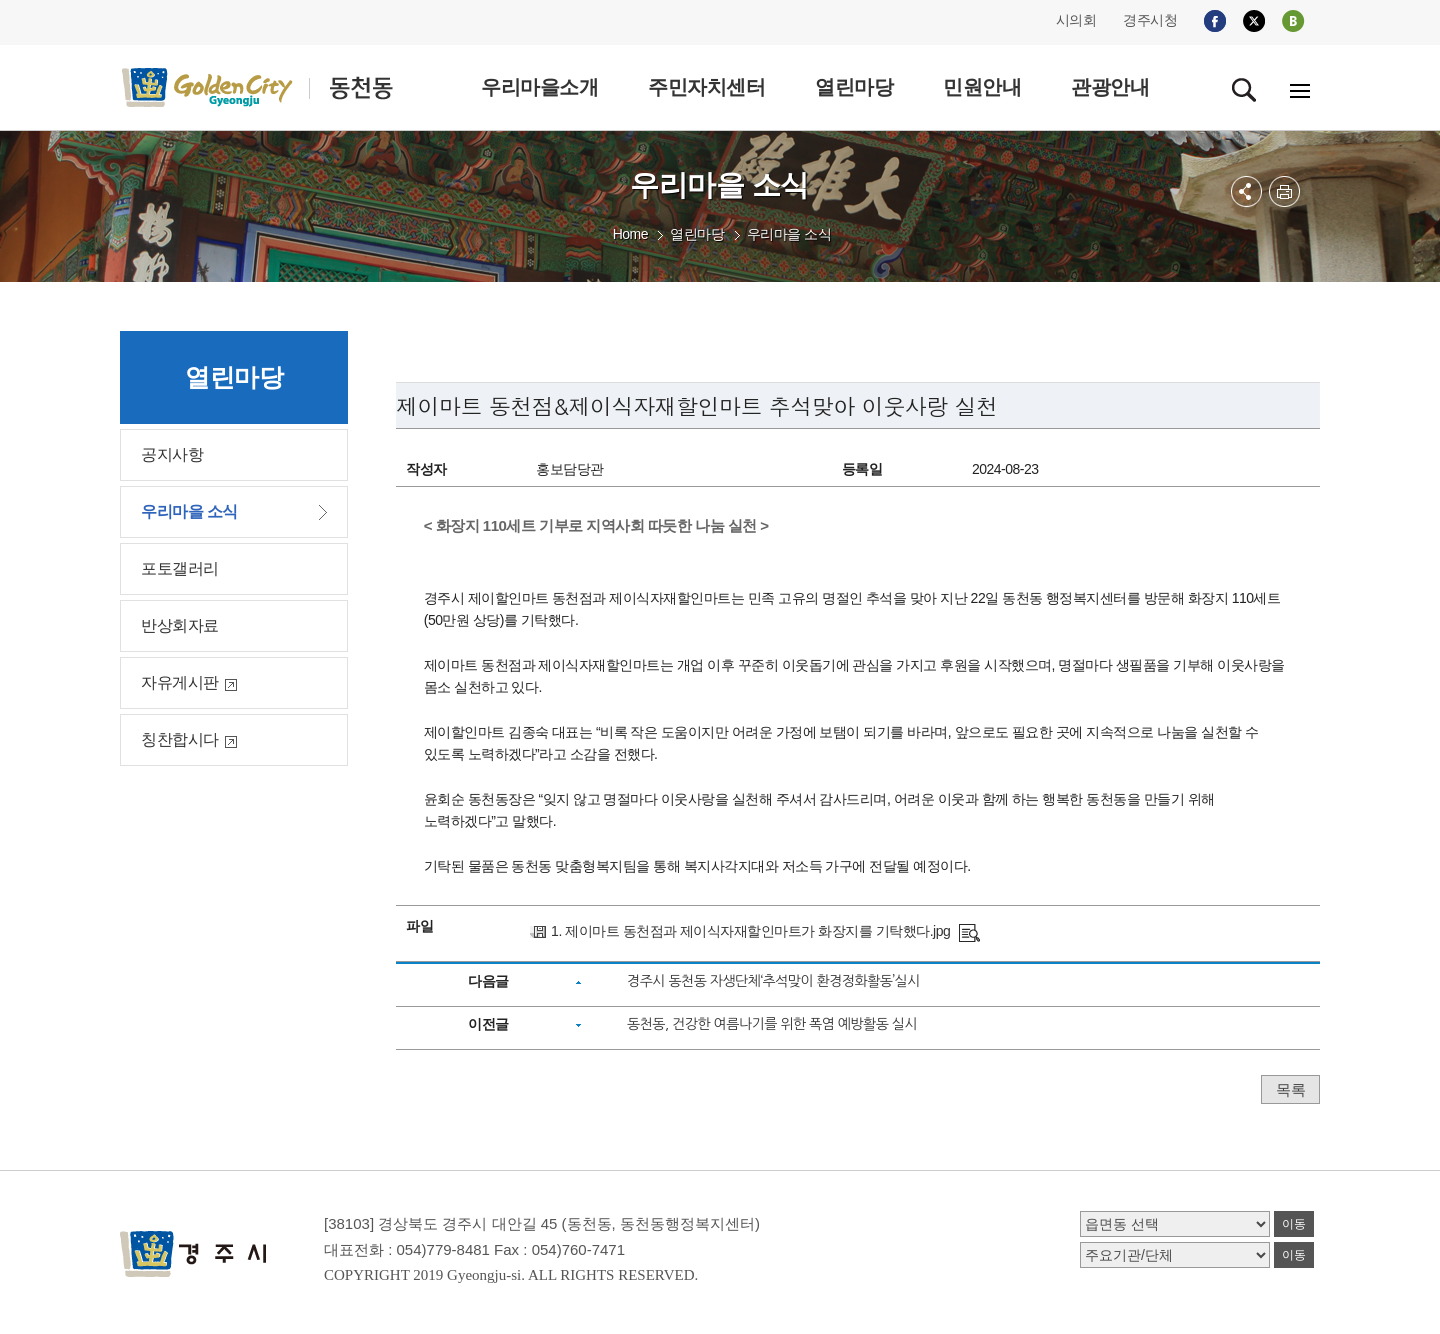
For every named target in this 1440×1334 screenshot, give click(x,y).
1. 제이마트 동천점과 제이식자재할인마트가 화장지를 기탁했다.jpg (750, 931)
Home (630, 234)
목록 (1290, 1089)
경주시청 (1150, 20)
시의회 (1076, 20)
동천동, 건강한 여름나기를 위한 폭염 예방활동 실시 (772, 1024)
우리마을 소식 (789, 234)
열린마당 (697, 234)
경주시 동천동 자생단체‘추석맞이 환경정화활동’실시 (773, 981)
